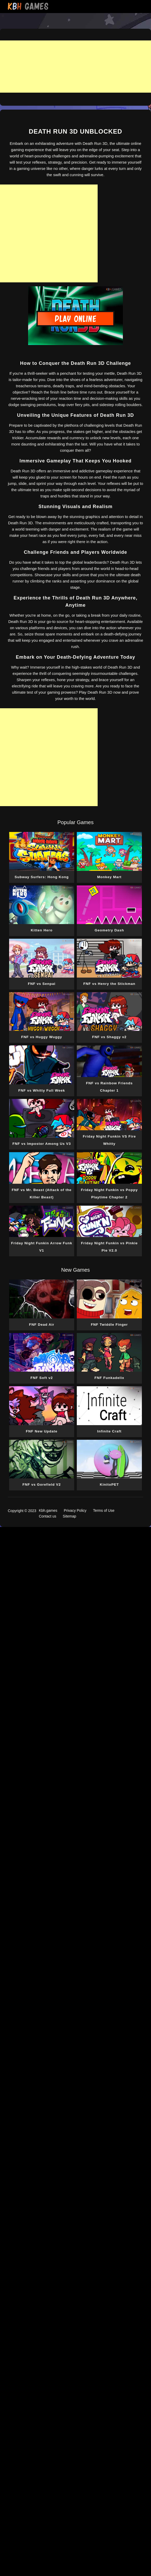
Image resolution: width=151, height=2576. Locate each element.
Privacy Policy (75, 1510)
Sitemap (69, 1516)
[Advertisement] (75, 66)
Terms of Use (103, 1510)
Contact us (47, 1516)
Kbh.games (48, 1510)
